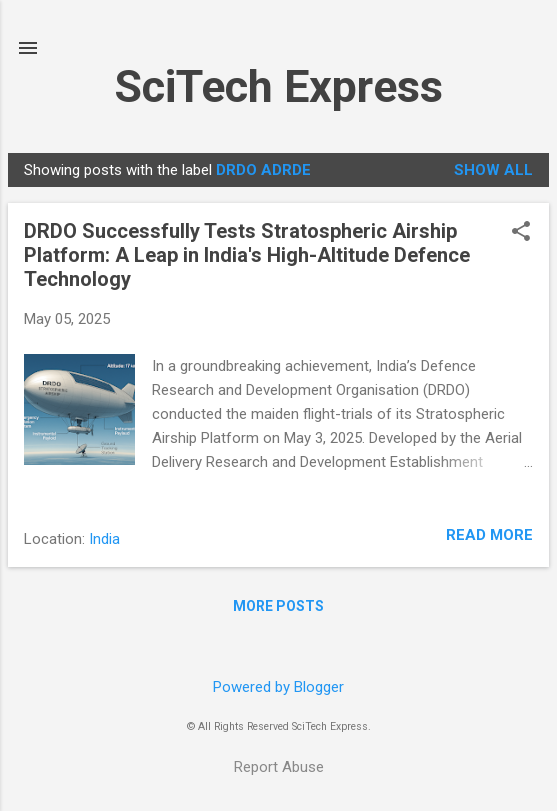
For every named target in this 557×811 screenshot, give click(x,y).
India (104, 539)
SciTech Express (278, 86)
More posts (278, 606)
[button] (521, 233)
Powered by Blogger (278, 687)
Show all (493, 170)
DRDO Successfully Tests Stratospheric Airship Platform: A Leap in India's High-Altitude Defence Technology (247, 255)
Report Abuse (279, 767)
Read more (489, 535)
